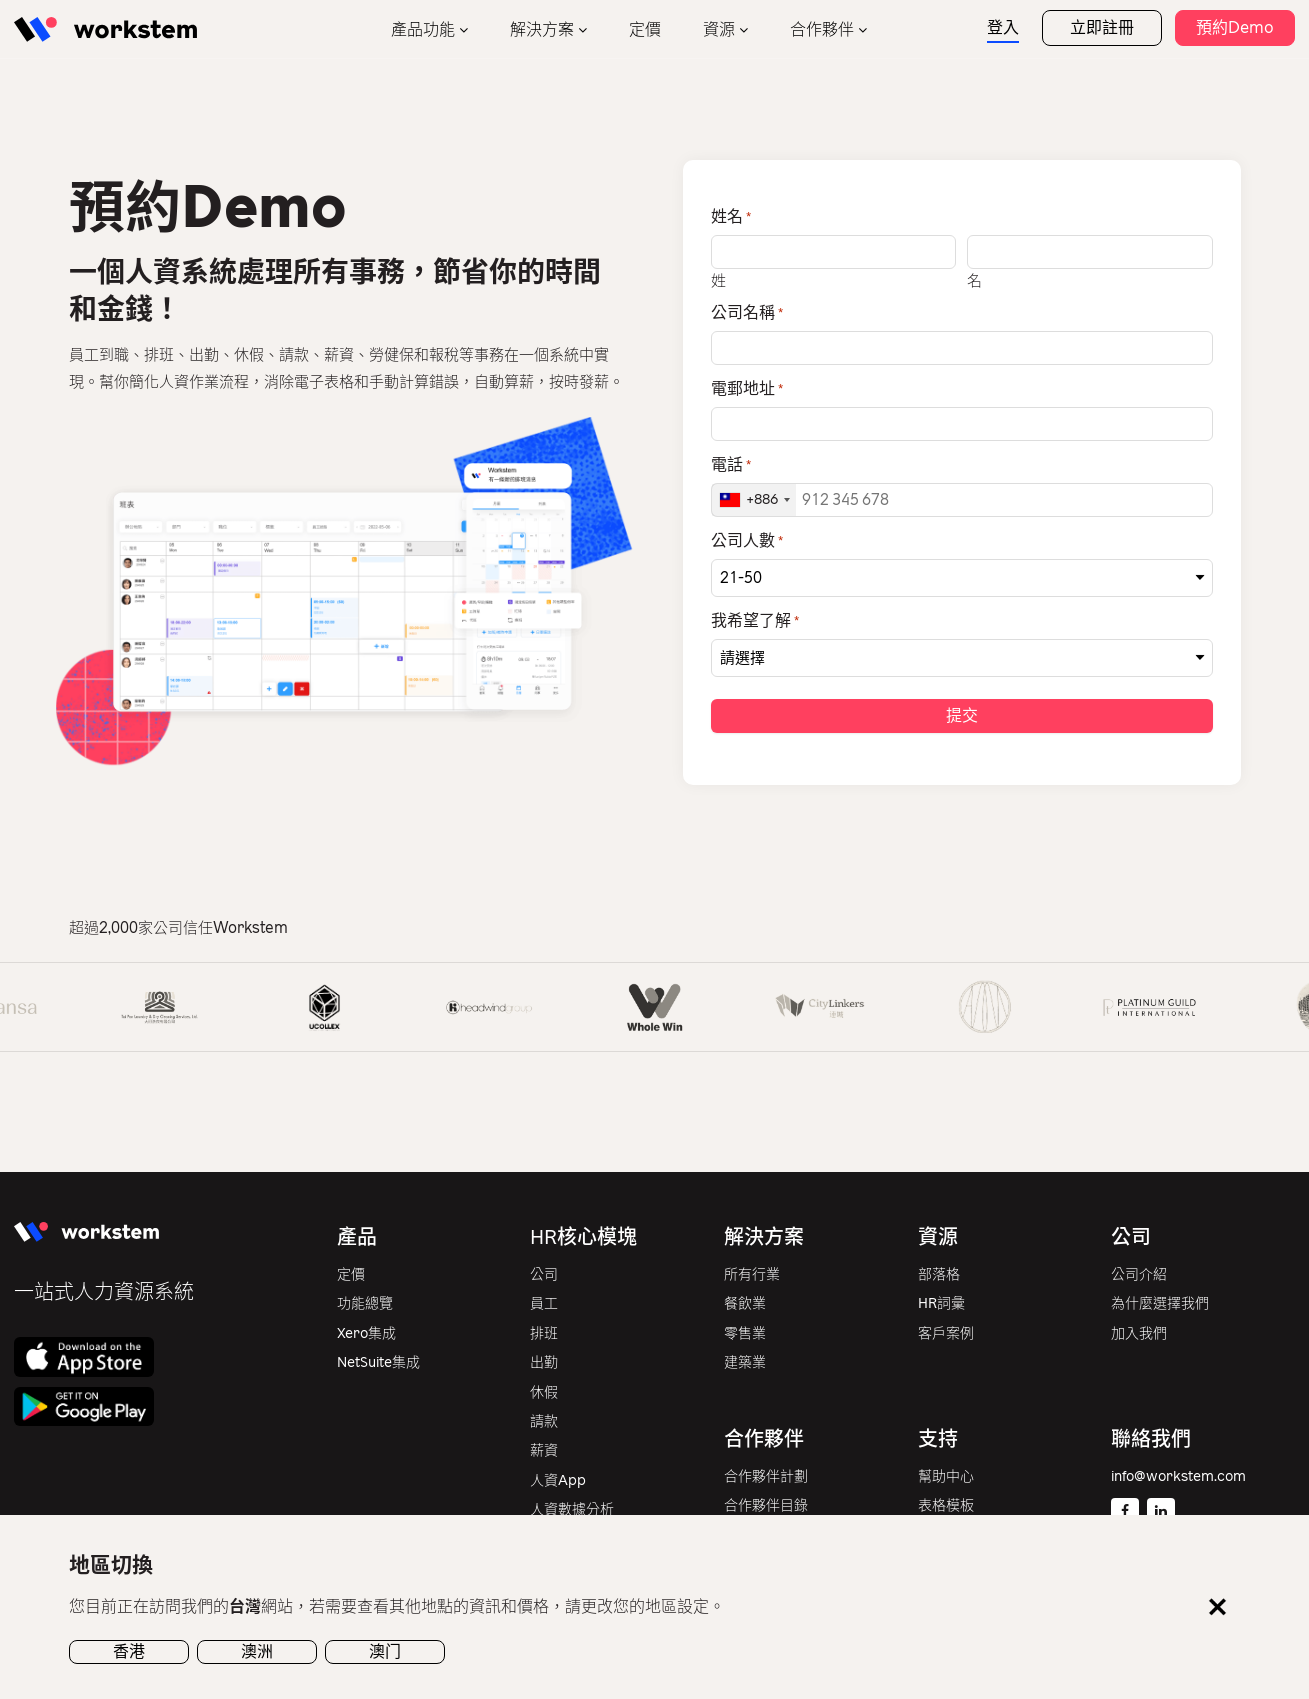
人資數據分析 (572, 1511)
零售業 (745, 1335)
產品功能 (423, 29)
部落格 (939, 1276)
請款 (544, 1423)
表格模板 (946, 1507)
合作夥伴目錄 (766, 1507)
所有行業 (752, 1276)
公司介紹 (1139, 1276)
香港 (129, 1651)
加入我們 (1139, 1335)
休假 (544, 1394)
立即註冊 (1102, 27)
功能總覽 (365, 1305)
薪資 (544, 1452)
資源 (719, 29)
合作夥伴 (822, 29)
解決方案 (542, 29)
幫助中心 (946, 1478)
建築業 (745, 1364)
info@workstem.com (1178, 1478)
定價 (645, 29)
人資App (558, 1482)
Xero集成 (366, 1335)
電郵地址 (747, 389)
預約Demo (1235, 27)
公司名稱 (747, 313)
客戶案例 (946, 1335)
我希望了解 (755, 622)
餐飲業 (745, 1305)
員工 (544, 1305)
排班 (544, 1335)
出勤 (544, 1364)
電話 (731, 465)
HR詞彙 (941, 1305)
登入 (1003, 27)
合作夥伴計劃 (766, 1478)
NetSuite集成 (378, 1364)
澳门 (385, 1651)
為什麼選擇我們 (1160, 1305)
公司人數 (747, 541)
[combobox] (754, 500)
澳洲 (257, 1651)
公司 (544, 1276)
